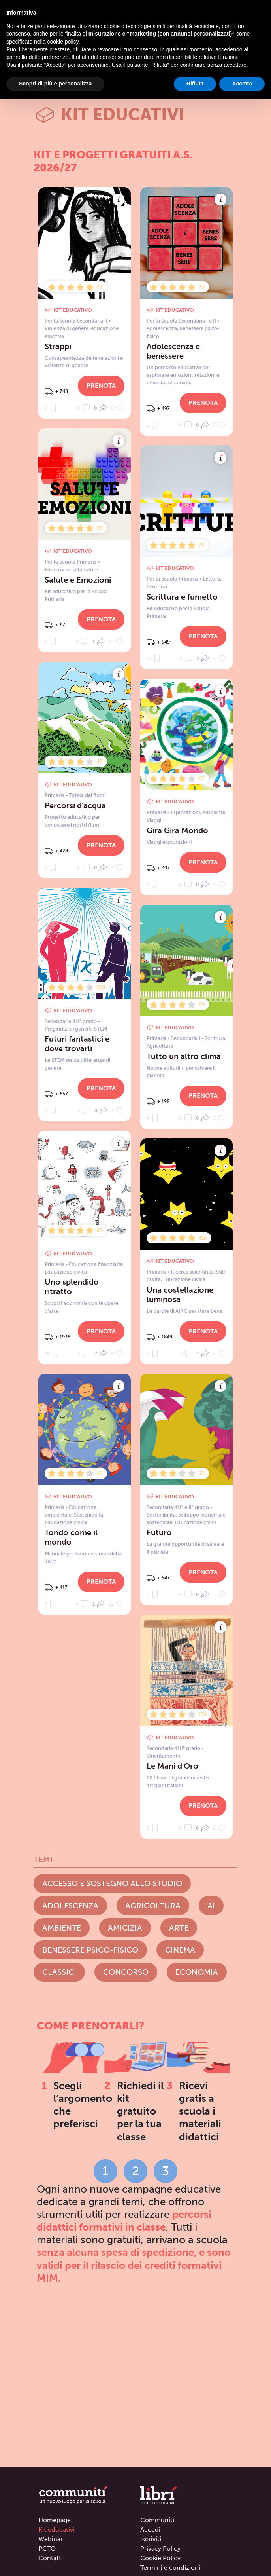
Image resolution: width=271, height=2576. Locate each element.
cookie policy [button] (63, 41)
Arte (178, 1927)
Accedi (150, 2529)
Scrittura (157, 587)
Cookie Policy (160, 2558)
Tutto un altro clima (184, 1056)
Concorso (126, 1972)
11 (154, 657)
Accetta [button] (242, 83)
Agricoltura (160, 1046)
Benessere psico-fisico (90, 1950)
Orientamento (164, 1756)
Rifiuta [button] (195, 83)
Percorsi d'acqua (75, 805)
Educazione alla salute (71, 570)
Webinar (50, 2539)
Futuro (159, 1532)
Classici (59, 1972)
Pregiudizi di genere (68, 1029)
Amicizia (125, 1927)
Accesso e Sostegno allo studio (112, 1883)
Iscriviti (150, 2539)
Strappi (58, 346)
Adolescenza (162, 328)
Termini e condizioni (170, 2567)
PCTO (47, 2548)
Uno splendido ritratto (72, 1286)
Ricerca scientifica (192, 1272)
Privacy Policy (160, 2548)
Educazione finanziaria (95, 1264)
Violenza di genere (66, 328)
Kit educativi (56, 2529)
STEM (100, 1029)
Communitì (157, 2520)
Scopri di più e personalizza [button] (55, 83)
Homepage (54, 2520)
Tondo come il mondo (71, 1537)
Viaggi (154, 820)
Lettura (211, 579)
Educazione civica (66, 1272)
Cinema (180, 1950)
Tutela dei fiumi (87, 795)
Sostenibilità (161, 1515)
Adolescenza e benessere (173, 351)
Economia (196, 1972)
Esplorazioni (185, 812)
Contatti (50, 2558)
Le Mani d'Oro (172, 1766)
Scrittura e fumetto (182, 597)
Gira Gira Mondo (177, 830)
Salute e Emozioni (78, 580)
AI (211, 1905)
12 (116, 640)
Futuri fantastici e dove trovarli (77, 1043)
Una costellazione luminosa (180, 1294)
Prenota (101, 385)
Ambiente (213, 812)
